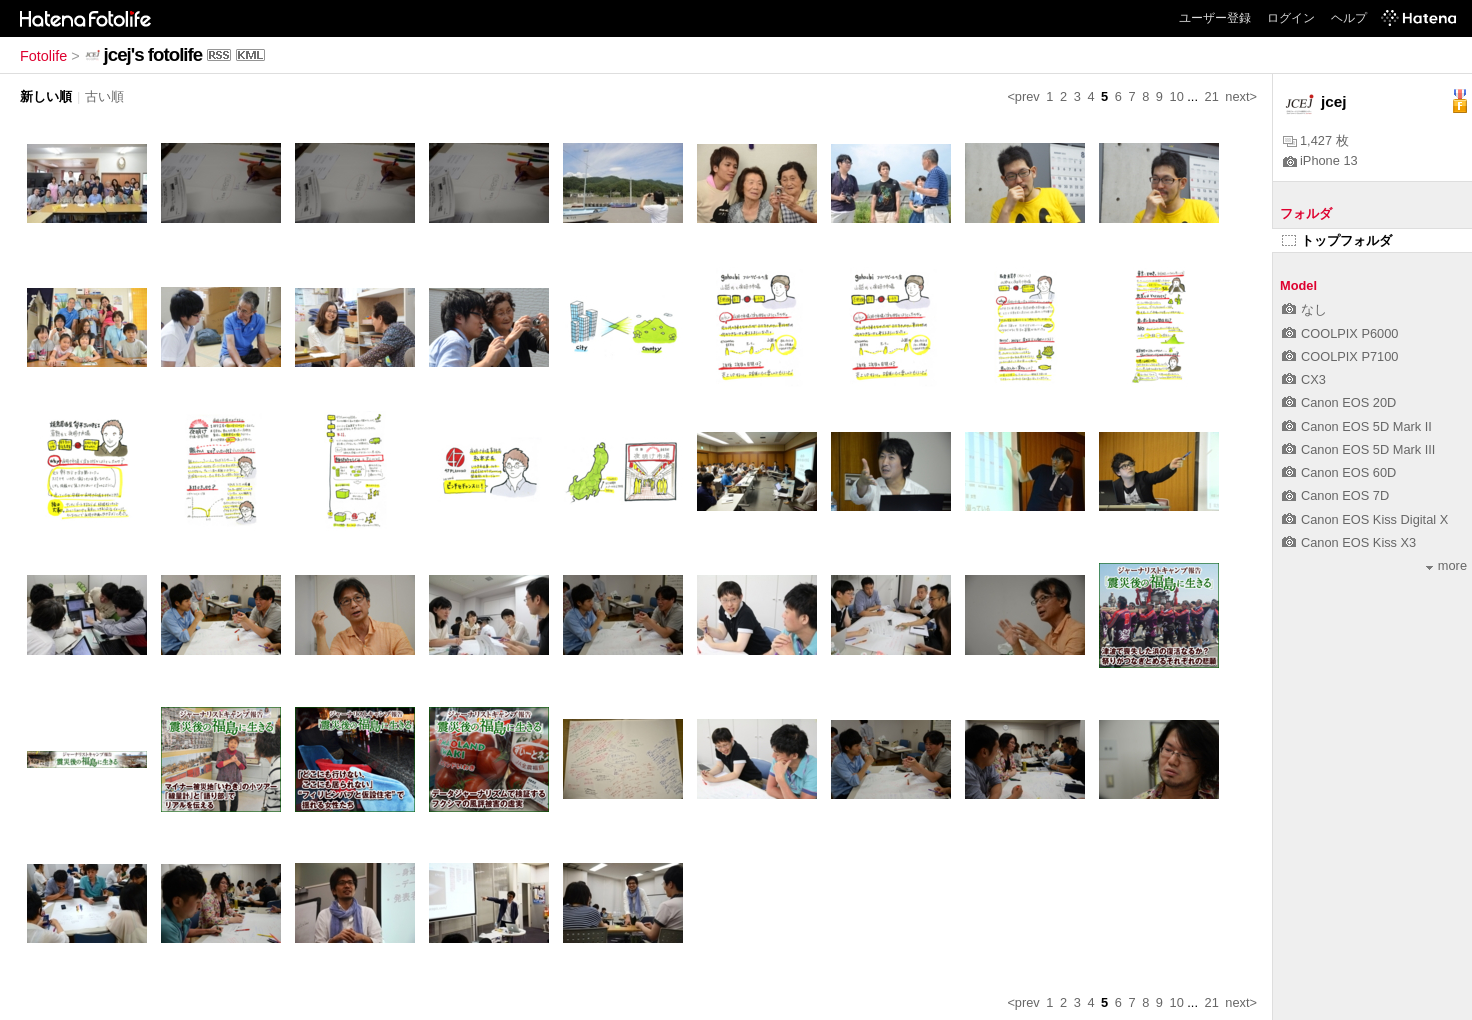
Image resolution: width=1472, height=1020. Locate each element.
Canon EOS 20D (1339, 402)
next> (1241, 96)
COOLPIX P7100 (1340, 356)
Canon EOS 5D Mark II (1357, 426)
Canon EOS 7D (1335, 495)
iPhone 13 (1320, 160)
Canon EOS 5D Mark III (1358, 449)
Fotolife (43, 56)
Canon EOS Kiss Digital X (1365, 519)
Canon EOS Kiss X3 (1349, 542)
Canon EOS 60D (1339, 472)
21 (1212, 96)
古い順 (104, 96)
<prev (1023, 96)
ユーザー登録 (1215, 18)
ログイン (1291, 18)
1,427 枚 (1316, 140)
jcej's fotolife (153, 54)
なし (1304, 309)
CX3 (1304, 379)
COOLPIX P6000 (1340, 333)
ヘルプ (1349, 18)
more (1446, 565)
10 (1177, 96)
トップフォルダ (1337, 240)
